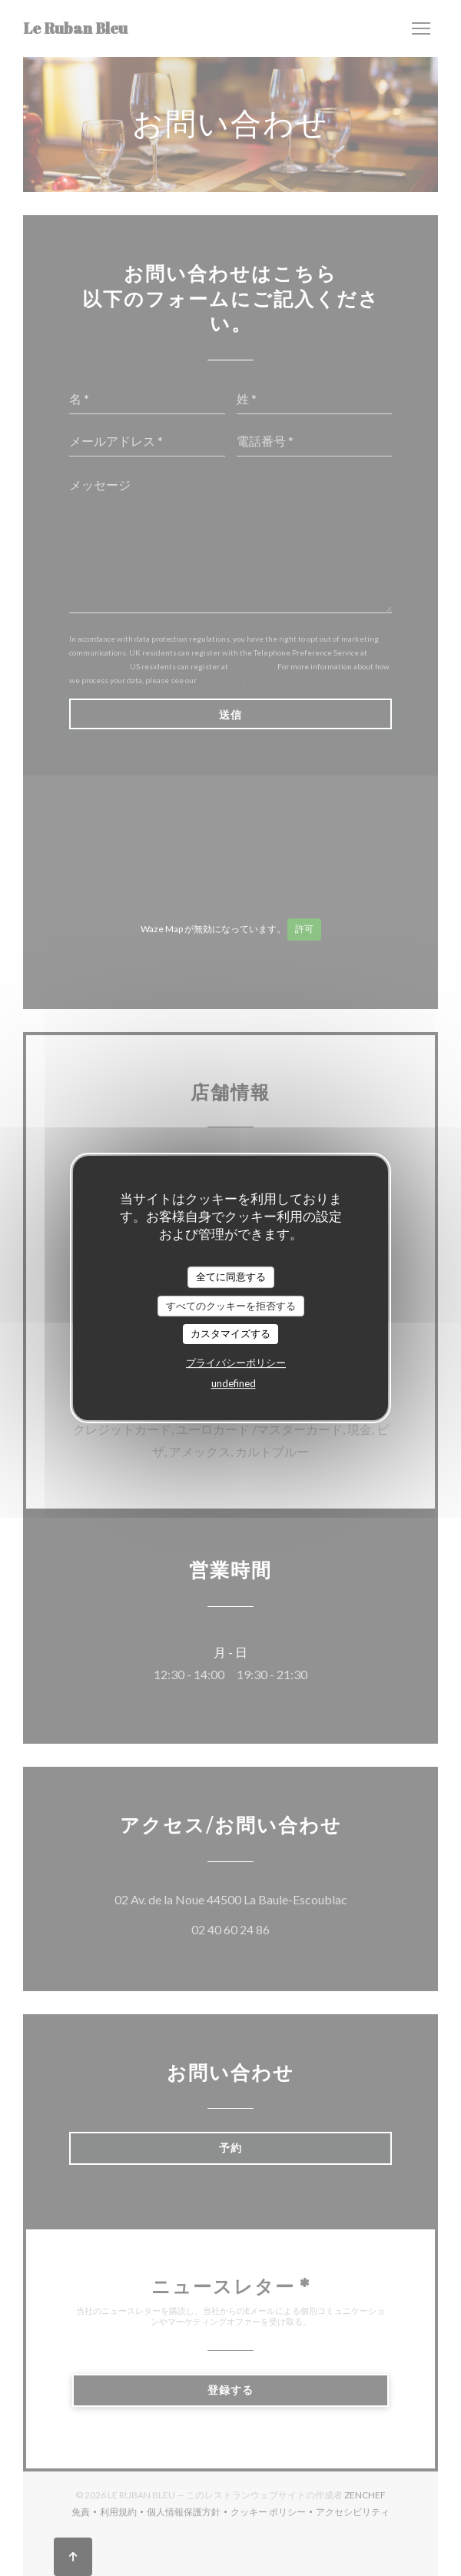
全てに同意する (231, 1276)
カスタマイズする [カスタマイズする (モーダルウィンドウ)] (230, 1333)
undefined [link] (233, 1383)
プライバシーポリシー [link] (236, 1362)
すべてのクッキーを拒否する (231, 1306)
